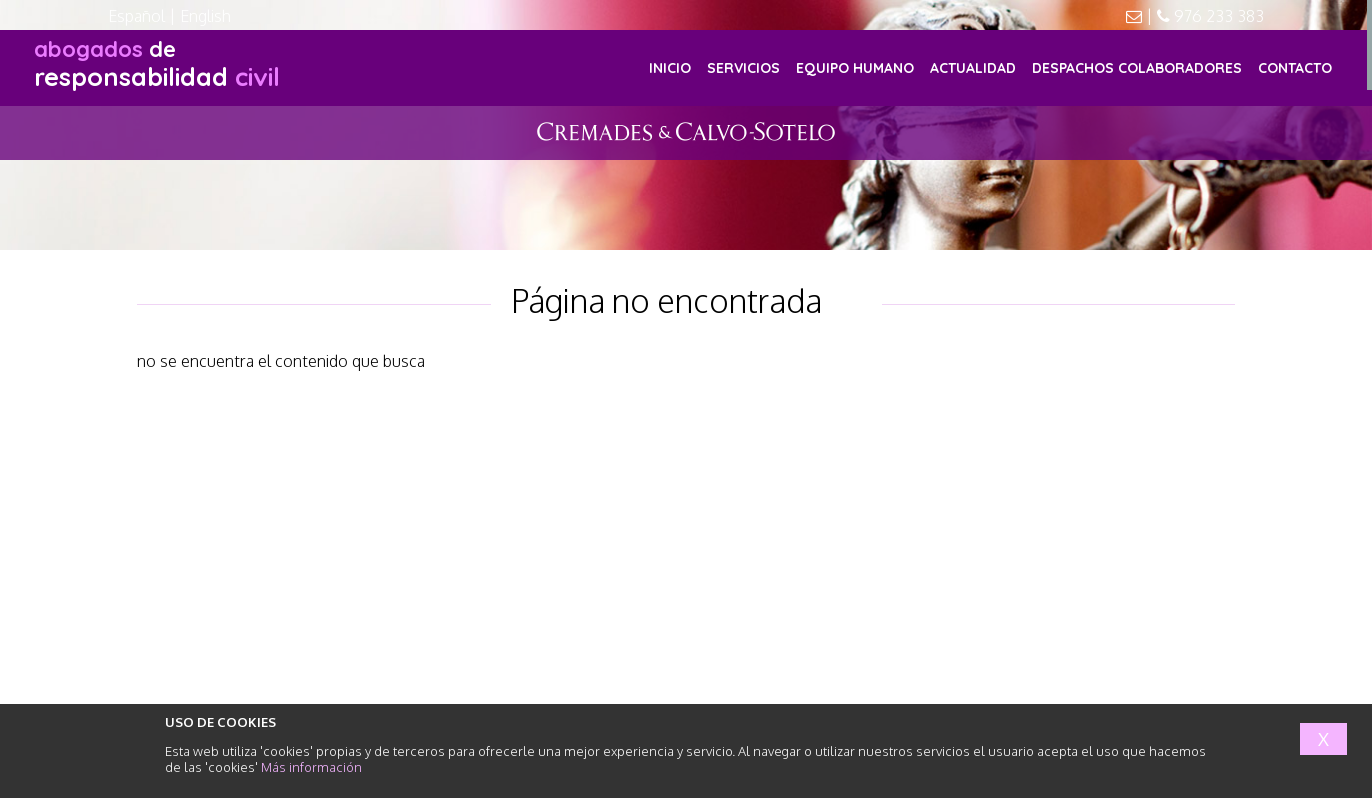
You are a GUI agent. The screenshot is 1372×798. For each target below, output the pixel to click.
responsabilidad (157, 63)
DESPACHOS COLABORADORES (1137, 68)
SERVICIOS (743, 68)
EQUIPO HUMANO (855, 68)
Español (136, 16)
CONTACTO (1295, 68)
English (205, 16)
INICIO (670, 68)
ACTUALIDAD (973, 68)
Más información (311, 767)
